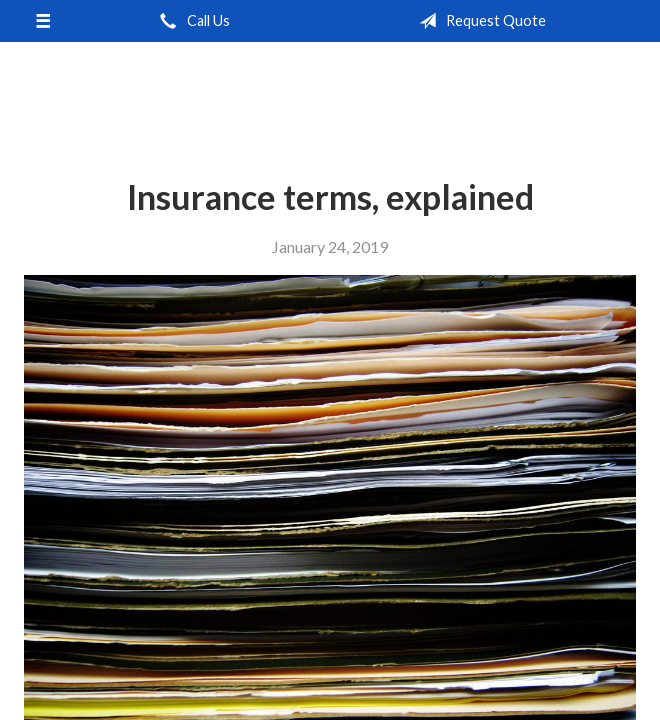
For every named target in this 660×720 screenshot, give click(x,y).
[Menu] (43, 21)
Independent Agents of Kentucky (330, 94)
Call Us (191, 21)
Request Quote (478, 21)
